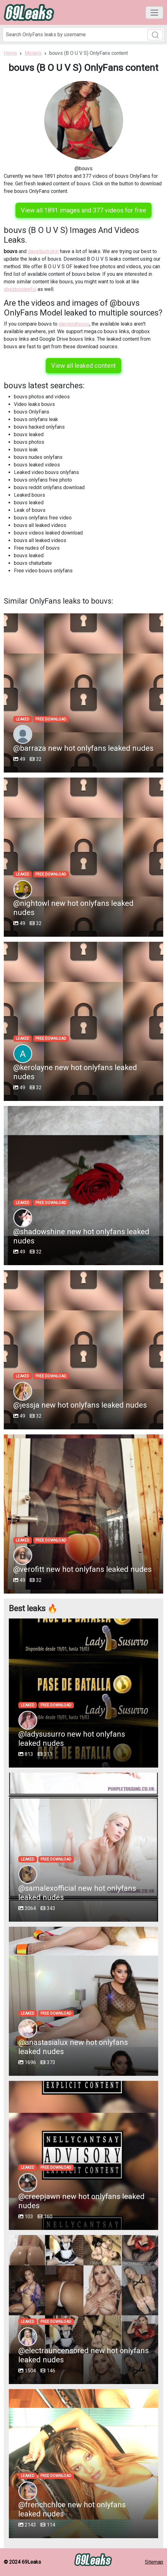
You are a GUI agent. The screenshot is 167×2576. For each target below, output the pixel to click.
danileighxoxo (74, 324)
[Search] (83, 34)
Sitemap (154, 2562)
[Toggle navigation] (154, 12)
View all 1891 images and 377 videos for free (83, 210)
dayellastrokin (43, 251)
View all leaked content (83, 365)
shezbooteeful (20, 289)
